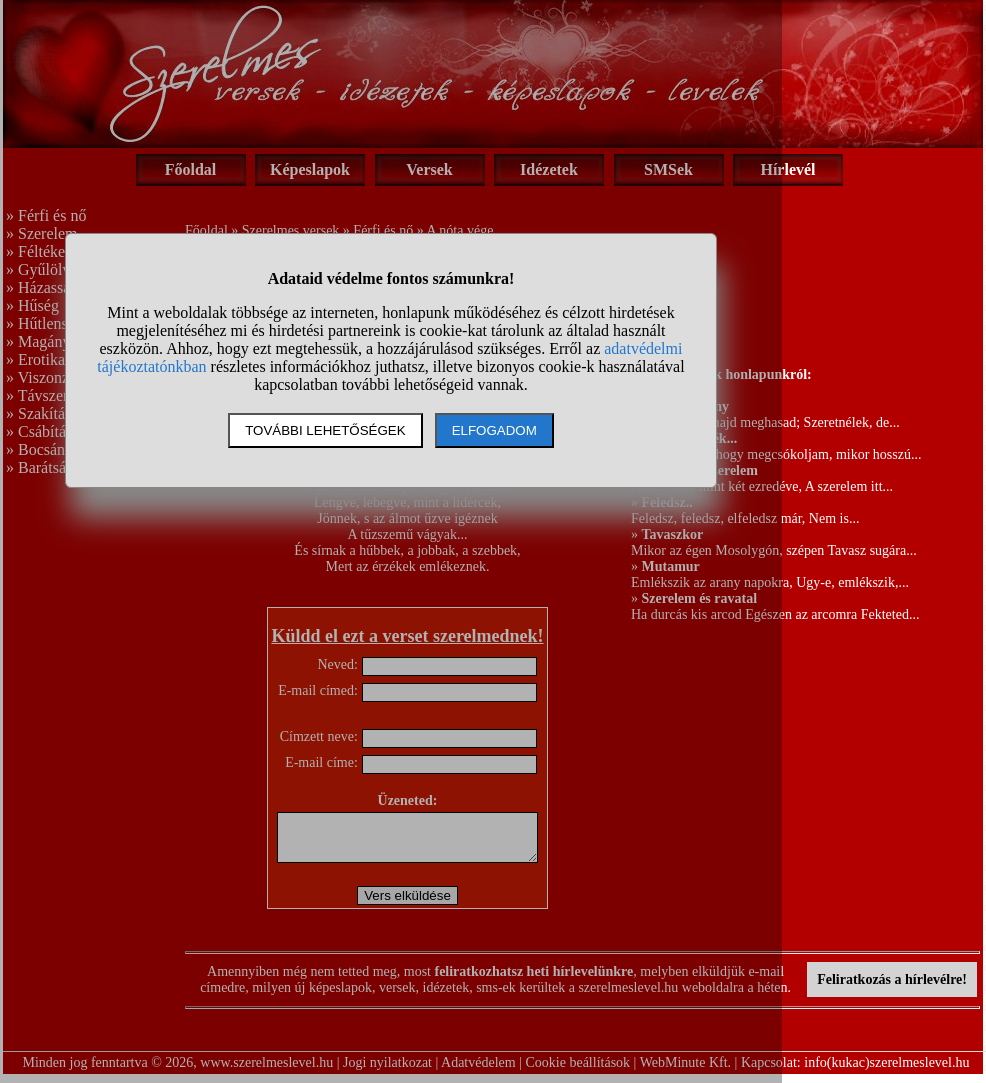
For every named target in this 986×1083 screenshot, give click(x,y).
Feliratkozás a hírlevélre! (892, 988)
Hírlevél (787, 169)
